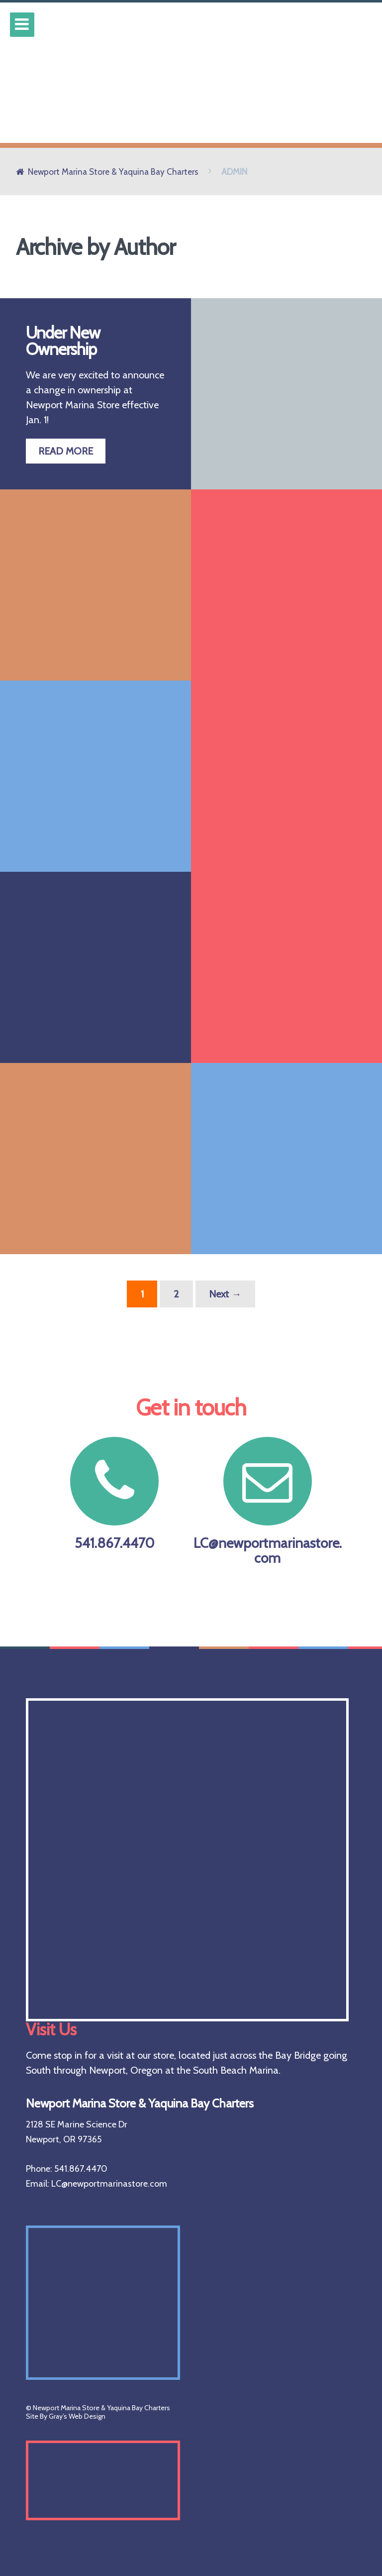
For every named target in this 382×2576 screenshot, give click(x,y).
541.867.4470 (114, 1494)
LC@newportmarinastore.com (267, 1501)
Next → (225, 1294)
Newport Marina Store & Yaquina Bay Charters (113, 171)
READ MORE (65, 451)
